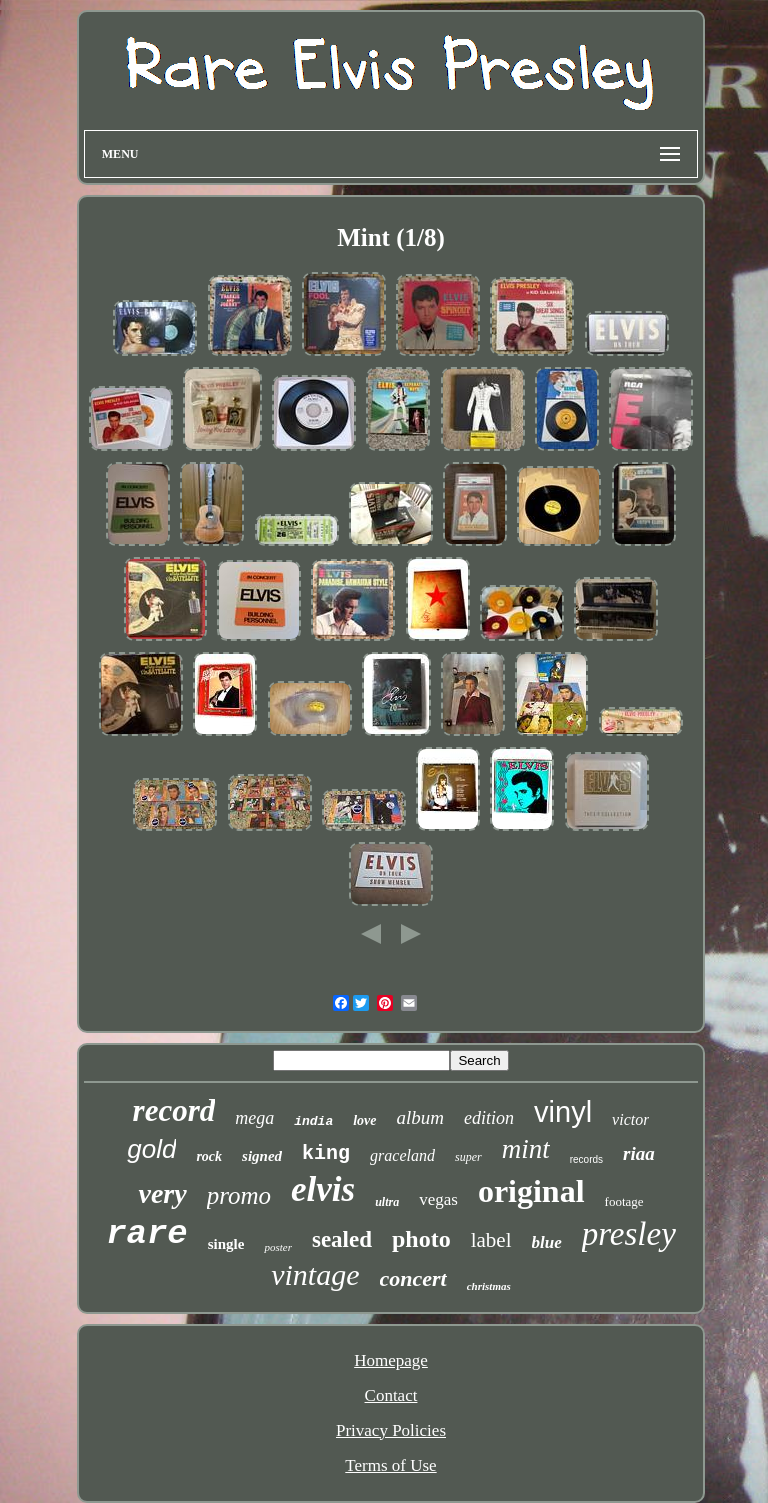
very (162, 1193)
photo (421, 1239)
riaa (639, 1153)
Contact (391, 1395)
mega (254, 1118)
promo (239, 1195)
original (531, 1191)
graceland (402, 1155)
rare (147, 1234)
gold (151, 1149)
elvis (323, 1189)
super (468, 1157)
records (586, 1159)
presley (629, 1234)
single (226, 1244)
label (491, 1240)
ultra (387, 1202)
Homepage (391, 1360)
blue (547, 1242)
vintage (315, 1274)
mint (526, 1149)
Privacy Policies (391, 1430)
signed (262, 1156)
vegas (438, 1199)
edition (489, 1118)
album (421, 1117)
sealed (342, 1239)
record (174, 1110)
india (313, 1121)
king (326, 1153)
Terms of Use (390, 1465)
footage (624, 1201)
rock (209, 1156)
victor (630, 1119)
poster (278, 1247)
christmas (489, 1286)
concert (413, 1278)
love (364, 1120)
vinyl (563, 1112)
